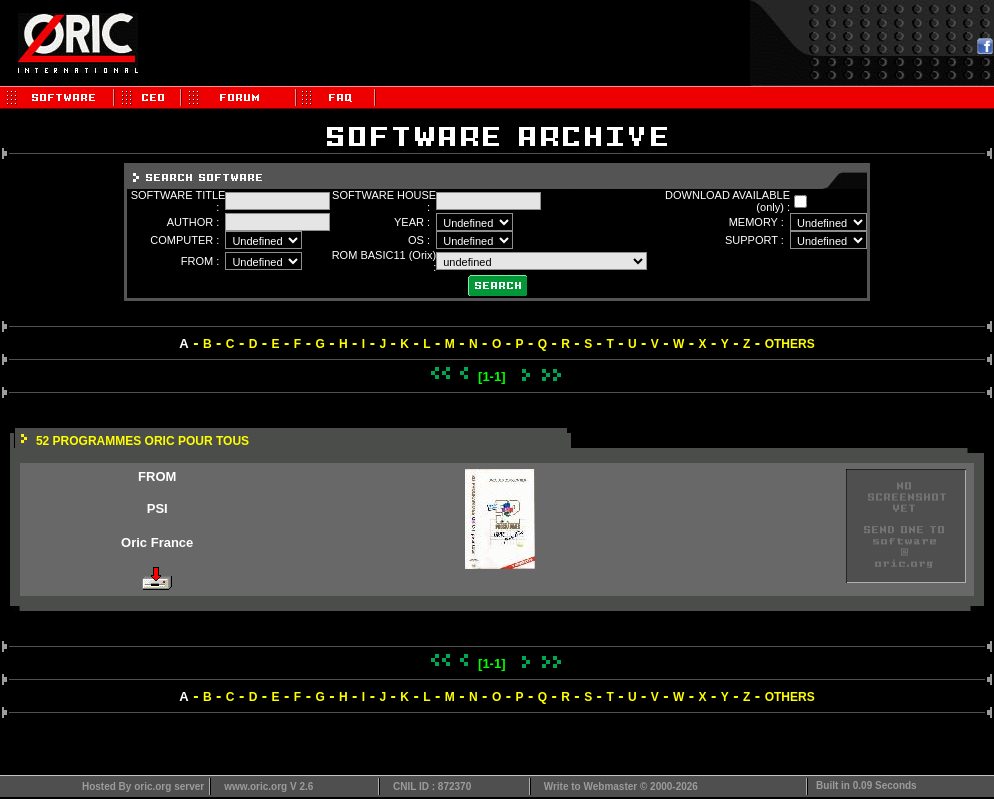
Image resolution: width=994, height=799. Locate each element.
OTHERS (790, 344)
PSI (157, 508)
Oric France (157, 542)
